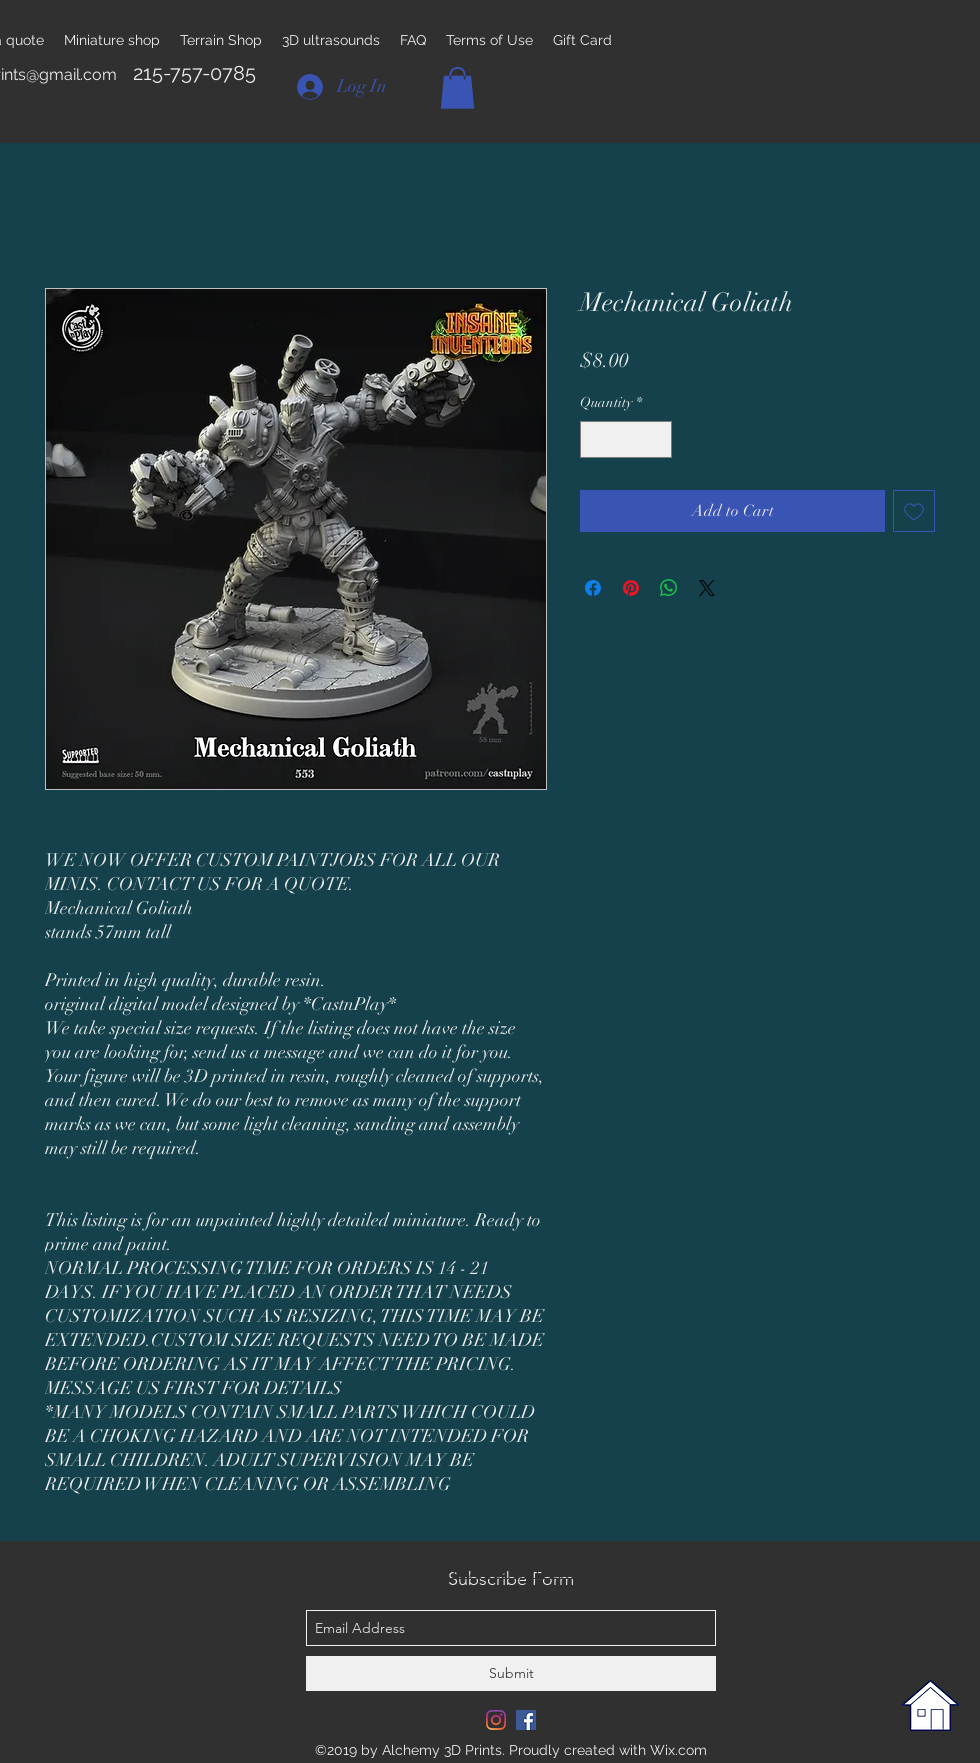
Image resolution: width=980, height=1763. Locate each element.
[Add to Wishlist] (914, 511)
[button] (457, 88)
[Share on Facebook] (593, 588)
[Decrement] (595, 439)
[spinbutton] (626, 439)
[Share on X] (707, 588)
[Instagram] (496, 1720)
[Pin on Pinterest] (631, 588)
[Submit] (511, 1673)
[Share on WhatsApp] (669, 588)
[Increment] (656, 439)
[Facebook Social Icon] (526, 1720)
